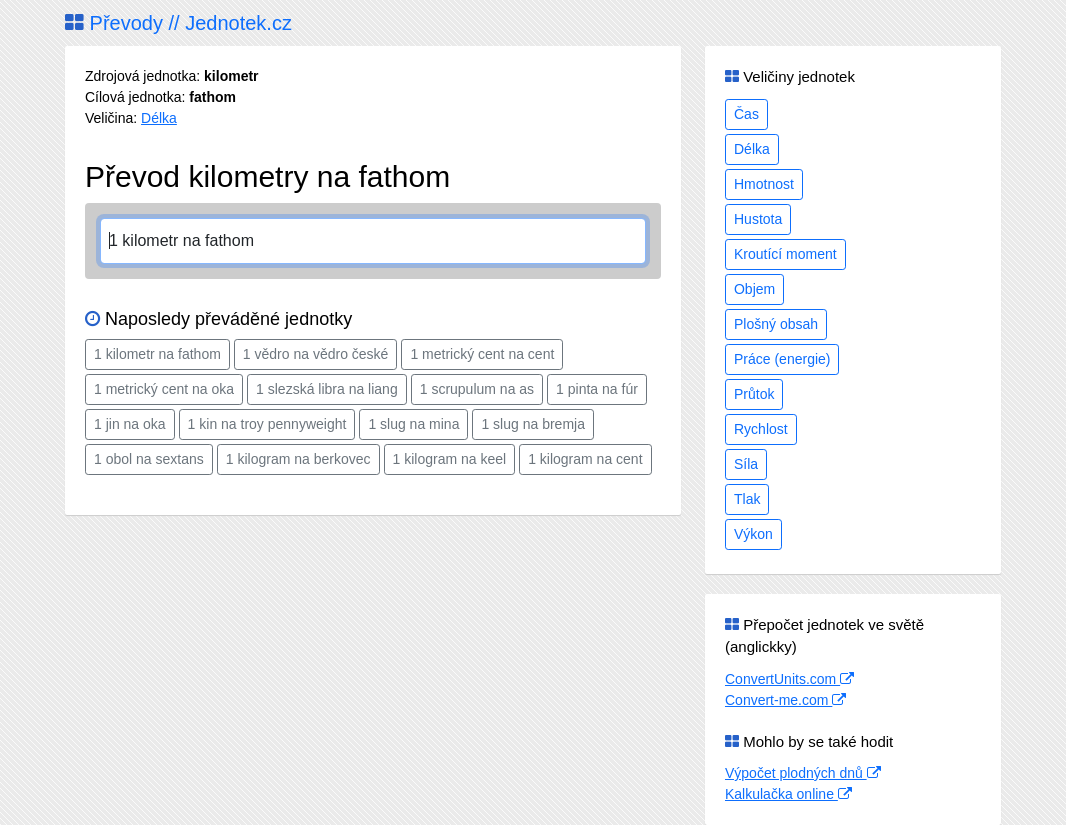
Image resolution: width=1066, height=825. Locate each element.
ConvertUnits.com (789, 679)
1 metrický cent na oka (164, 389)
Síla (746, 464)
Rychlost (761, 429)
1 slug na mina (413, 424)
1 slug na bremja (533, 424)
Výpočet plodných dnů (803, 773)
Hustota (758, 219)
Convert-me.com (785, 700)
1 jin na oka (130, 424)
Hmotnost (764, 184)
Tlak (747, 499)
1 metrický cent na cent (482, 354)
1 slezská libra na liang (327, 389)
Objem (754, 289)
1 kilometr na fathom (157, 354)
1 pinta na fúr (597, 389)
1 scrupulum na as (477, 389)
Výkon (753, 534)
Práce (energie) (782, 359)
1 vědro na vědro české (316, 354)
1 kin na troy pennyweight (267, 424)
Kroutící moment (785, 254)
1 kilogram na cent (585, 459)
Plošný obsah (776, 324)
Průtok (754, 394)
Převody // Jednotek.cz (178, 23)
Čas (746, 114)
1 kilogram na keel (450, 459)
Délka (159, 118)
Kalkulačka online (788, 794)
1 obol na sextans (149, 459)
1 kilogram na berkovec (298, 459)
